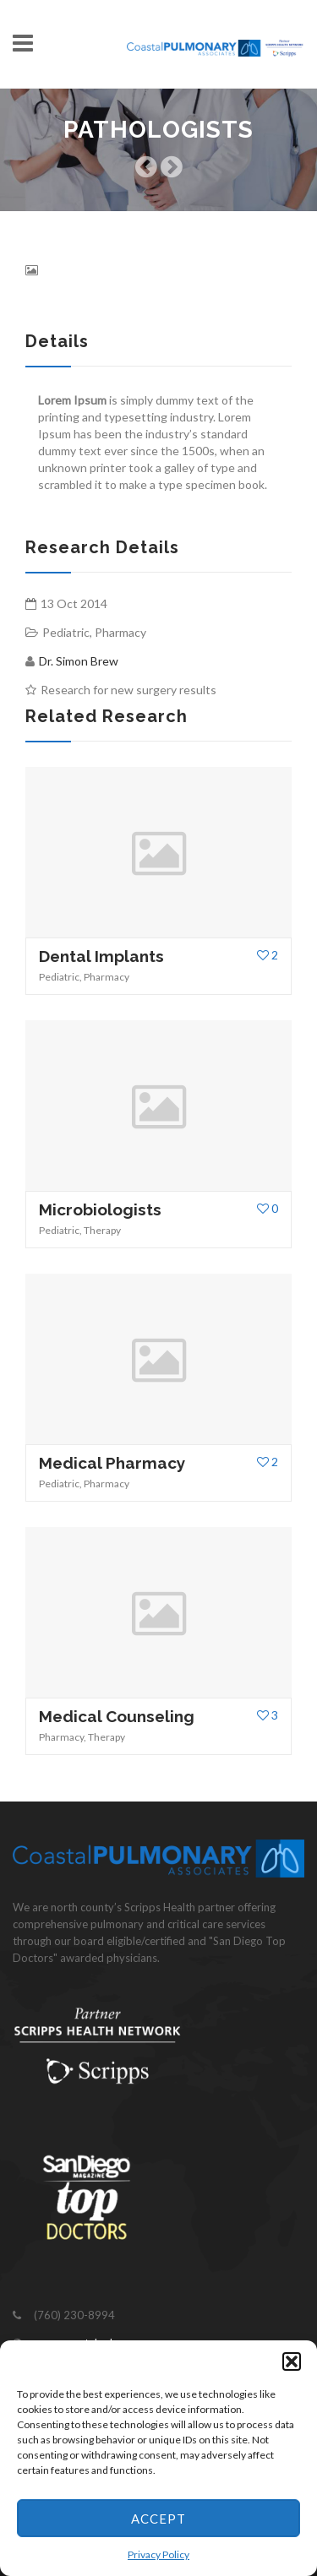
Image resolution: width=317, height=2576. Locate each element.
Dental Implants (101, 956)
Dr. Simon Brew (78, 661)
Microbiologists (100, 1209)
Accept (158, 2518)
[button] (291, 2361)
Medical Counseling (116, 1716)
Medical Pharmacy (112, 1463)
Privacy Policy (158, 2554)
